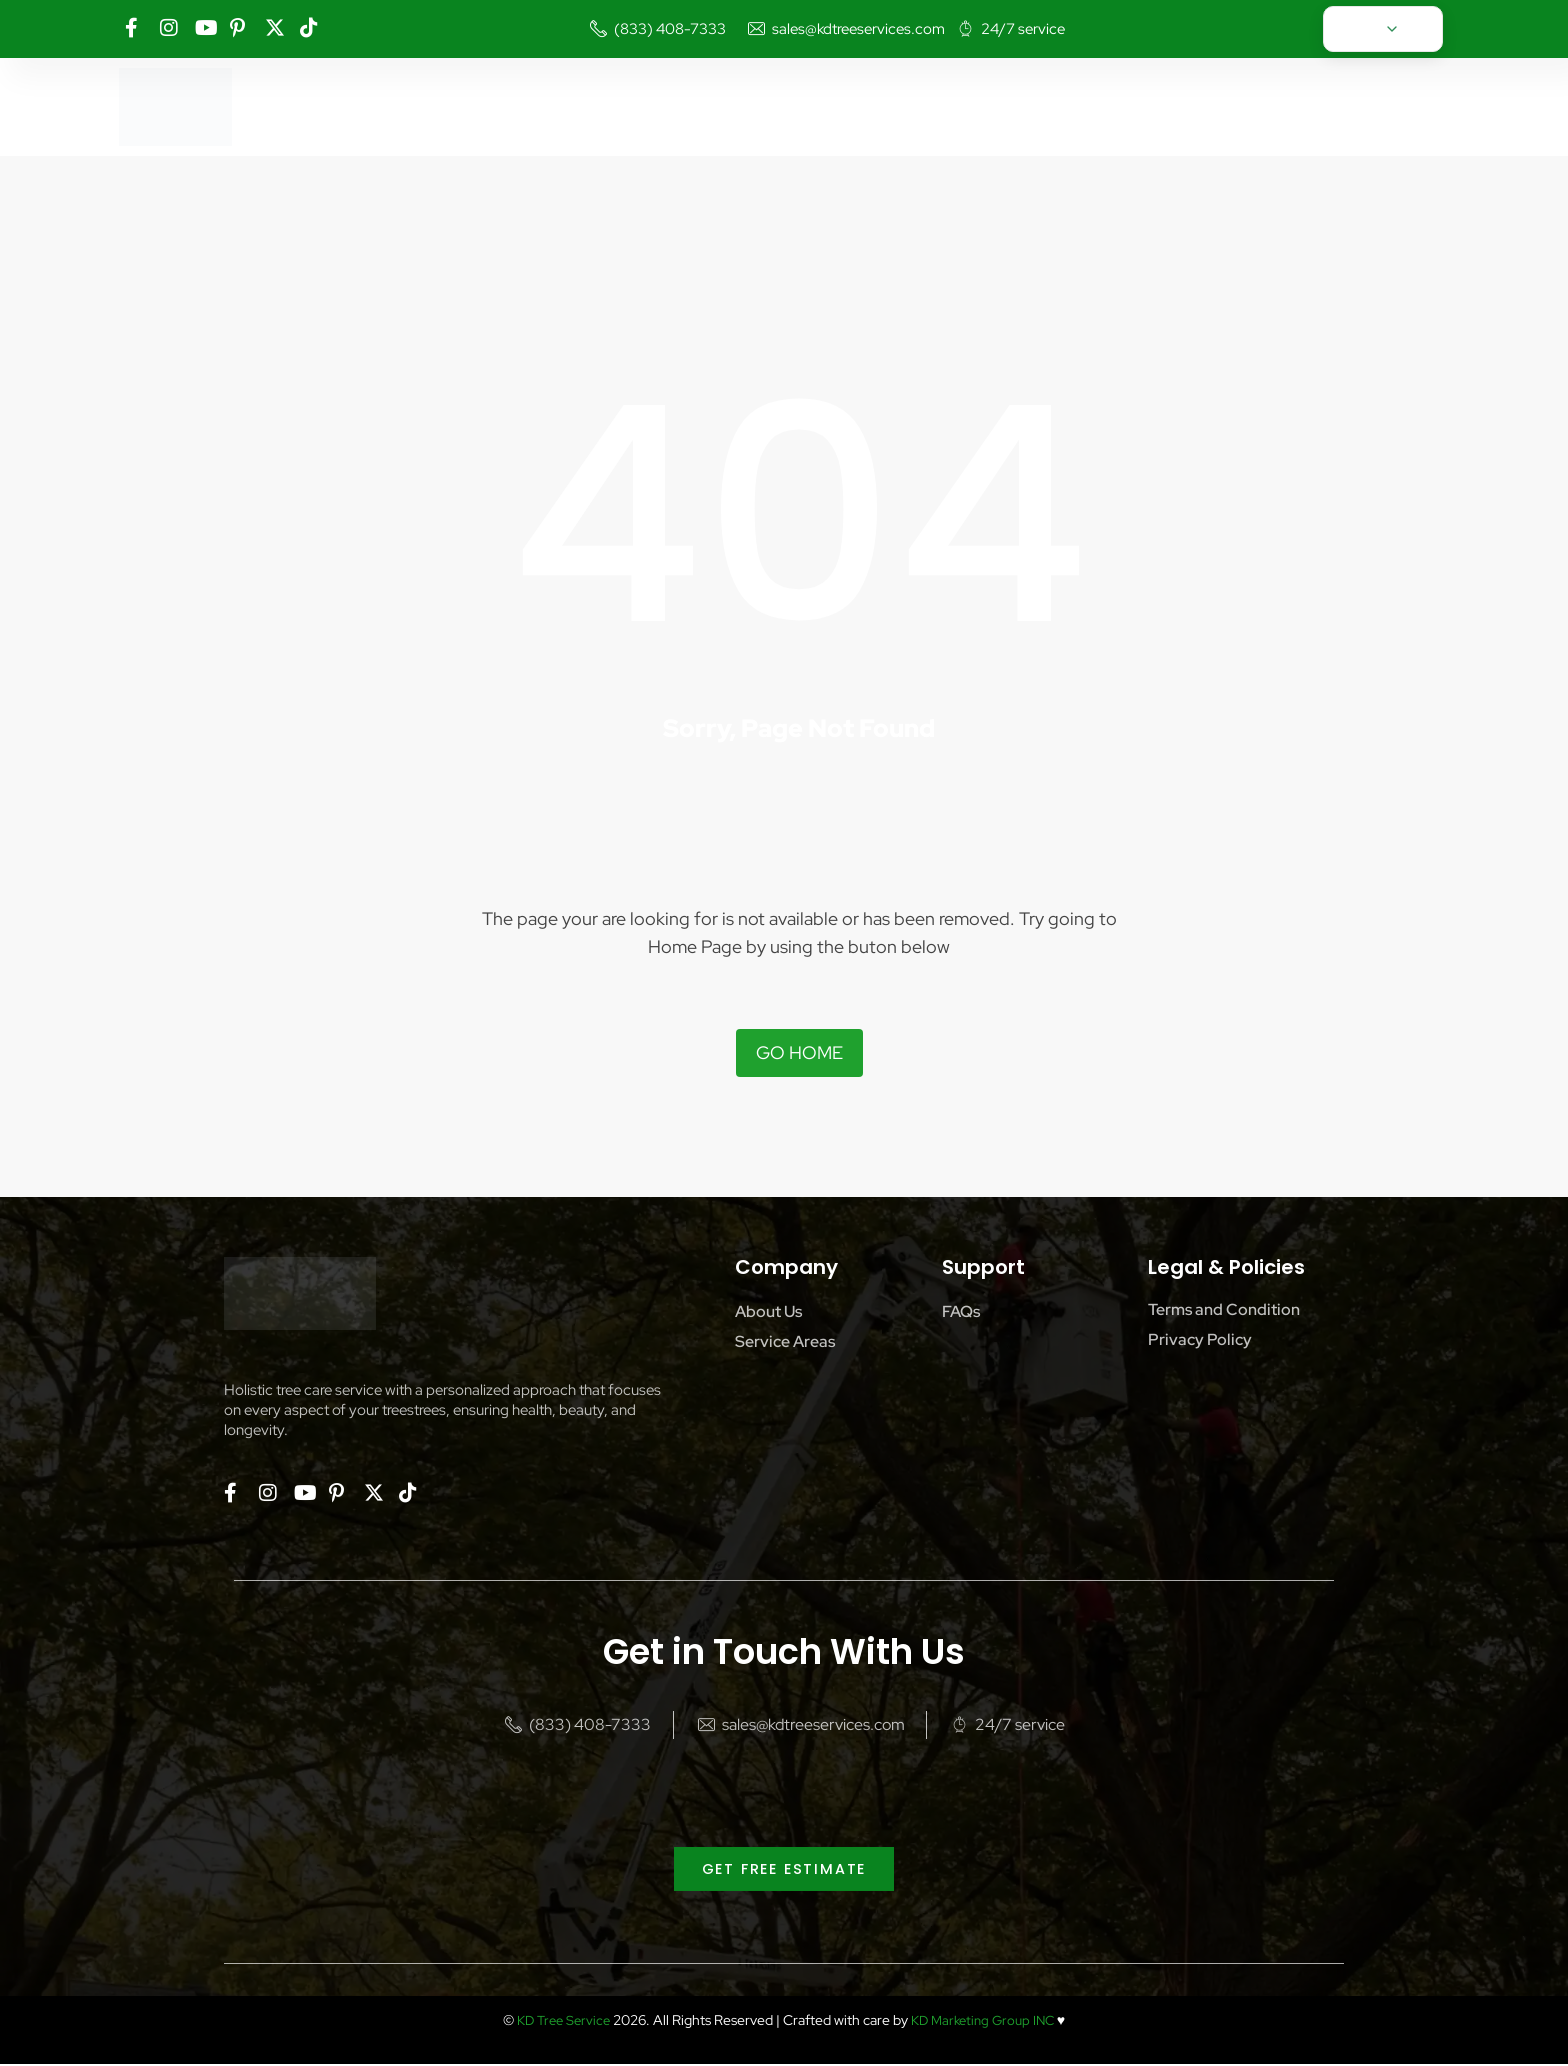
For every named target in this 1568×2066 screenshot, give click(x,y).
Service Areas (785, 1341)
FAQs (961, 1311)
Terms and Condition (1224, 1309)
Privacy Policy (1200, 1339)
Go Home (799, 1052)
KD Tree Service (558, 2022)
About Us (768, 1311)
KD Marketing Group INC (985, 2022)
